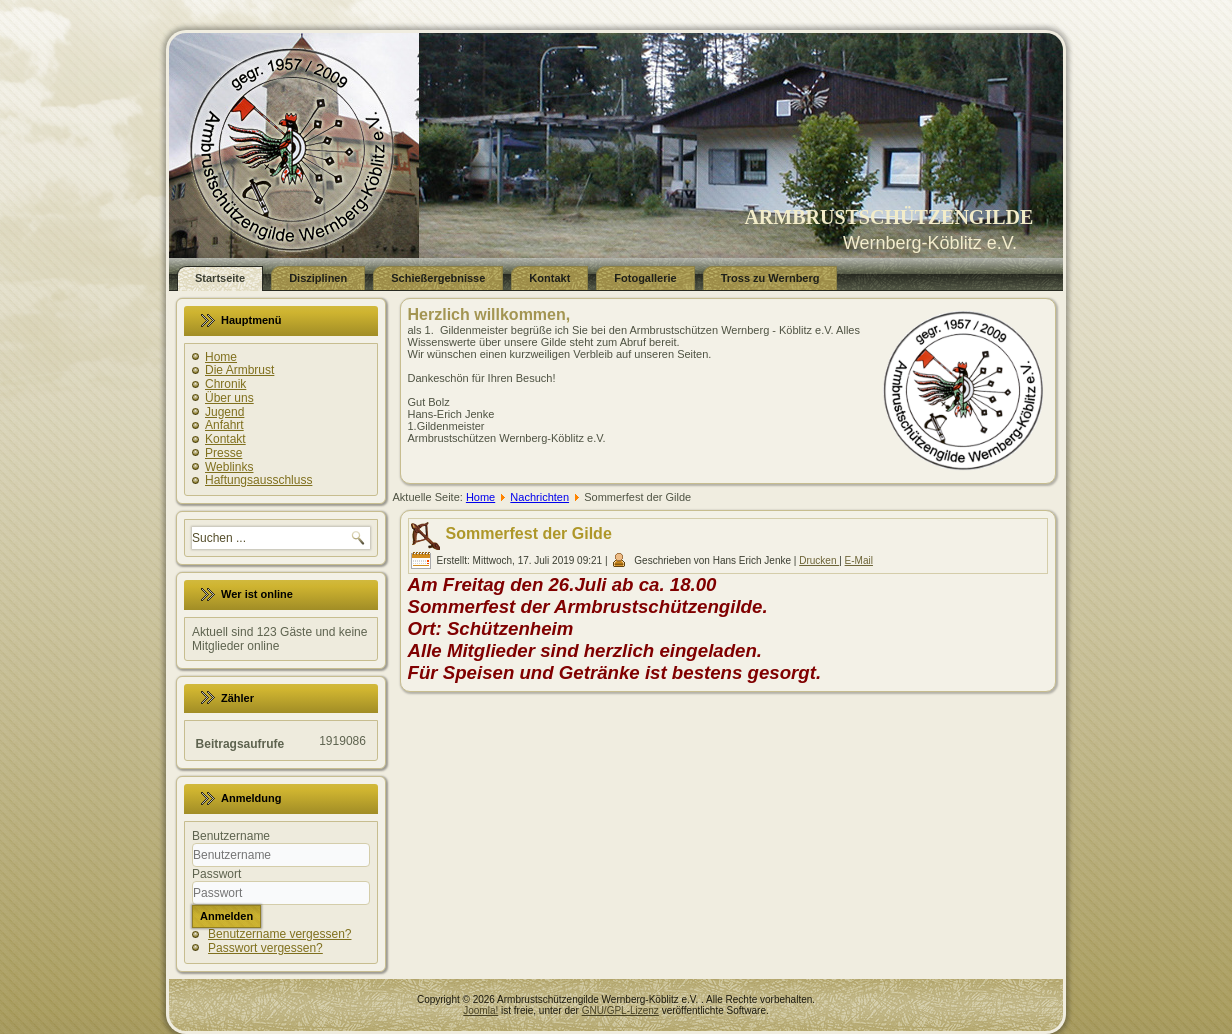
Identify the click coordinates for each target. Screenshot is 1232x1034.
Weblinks (229, 467)
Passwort (216, 874)
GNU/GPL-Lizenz (620, 1010)
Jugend (224, 412)
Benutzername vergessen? (279, 934)
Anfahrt (224, 425)
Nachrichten (539, 497)
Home (221, 357)
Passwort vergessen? (265, 948)
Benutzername (231, 836)
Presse (223, 453)
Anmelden (226, 916)
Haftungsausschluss (258, 480)
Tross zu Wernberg (770, 278)
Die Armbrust (239, 370)
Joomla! (480, 1010)
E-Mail (859, 560)
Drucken (819, 560)
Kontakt (549, 278)
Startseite (220, 278)
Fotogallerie (645, 278)
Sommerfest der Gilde (529, 533)
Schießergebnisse (438, 278)
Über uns (229, 398)
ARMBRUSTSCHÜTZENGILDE (888, 217)
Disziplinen (318, 278)
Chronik (225, 384)
